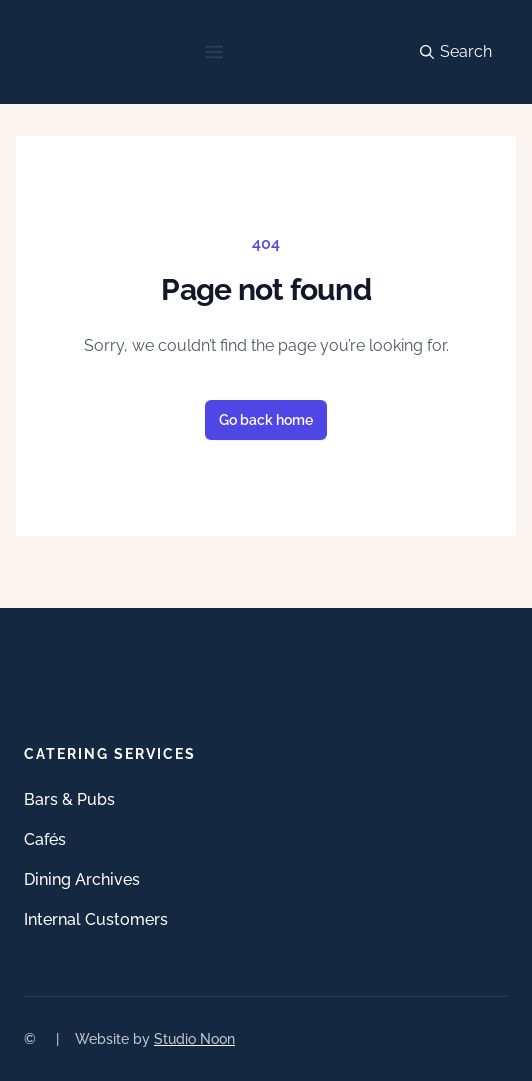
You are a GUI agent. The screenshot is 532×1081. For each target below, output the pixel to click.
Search (456, 51)
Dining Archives (82, 879)
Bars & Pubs (69, 799)
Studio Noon (194, 1039)
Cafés (45, 839)
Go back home (266, 420)
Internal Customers (96, 919)
